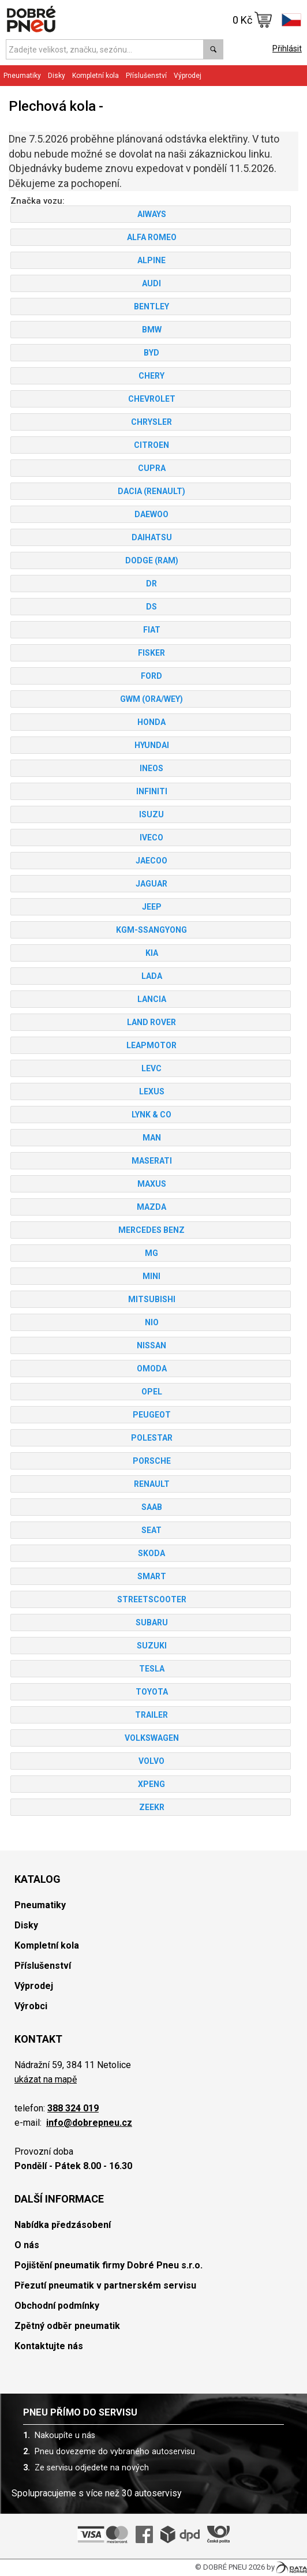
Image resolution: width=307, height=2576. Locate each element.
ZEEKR (150, 1807)
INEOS (150, 768)
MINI (150, 1276)
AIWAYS (151, 214)
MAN (151, 1137)
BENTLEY (150, 306)
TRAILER (150, 1714)
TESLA (150, 1668)
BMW (151, 329)
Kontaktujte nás (48, 2346)
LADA (151, 976)
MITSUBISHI (150, 1299)
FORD (150, 676)
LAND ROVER (150, 1022)
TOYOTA (151, 1691)
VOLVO (150, 1761)
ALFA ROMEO (151, 237)
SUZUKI (151, 1645)
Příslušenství (146, 76)
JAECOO (150, 860)
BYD (150, 352)
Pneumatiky (22, 76)
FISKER (150, 652)
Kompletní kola (95, 76)
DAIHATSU (151, 537)
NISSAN (150, 1345)
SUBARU (151, 1622)
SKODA (150, 1553)
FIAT (150, 629)
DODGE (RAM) (150, 560)
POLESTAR (151, 1437)
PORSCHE (151, 1460)
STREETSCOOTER (150, 1599)
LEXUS (150, 1091)
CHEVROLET (150, 398)
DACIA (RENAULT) (150, 491)
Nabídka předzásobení (62, 2224)
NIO (151, 1322)
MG (150, 1253)
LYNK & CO (150, 1114)
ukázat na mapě (45, 2079)
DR (150, 583)
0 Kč (252, 19)
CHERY (150, 375)
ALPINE (151, 260)
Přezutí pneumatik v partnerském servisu (105, 2285)
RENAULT (151, 1484)
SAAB (151, 1507)
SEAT (151, 1530)
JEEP (151, 906)
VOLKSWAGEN (151, 1738)
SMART (151, 1576)
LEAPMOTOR (151, 1045)
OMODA (151, 1368)
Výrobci (30, 2006)
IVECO (150, 837)
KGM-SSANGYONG (150, 929)
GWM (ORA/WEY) (150, 699)
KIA (151, 953)
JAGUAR (150, 883)
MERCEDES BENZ (151, 1230)
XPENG (150, 1784)
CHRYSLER (150, 422)
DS (150, 606)
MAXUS (151, 1183)
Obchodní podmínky (56, 2305)
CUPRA (151, 468)
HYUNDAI (151, 745)
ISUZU (150, 814)
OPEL (151, 1391)
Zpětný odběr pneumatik (67, 2325)
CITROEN (150, 445)
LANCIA (151, 999)
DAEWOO (151, 514)
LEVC (151, 1068)
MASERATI (151, 1160)
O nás (26, 2244)
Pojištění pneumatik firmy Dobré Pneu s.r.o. (108, 2265)
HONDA (151, 722)
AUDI (150, 283)
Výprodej (187, 76)
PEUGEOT (151, 1414)
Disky (56, 76)
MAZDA (150, 1207)
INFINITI (150, 791)
